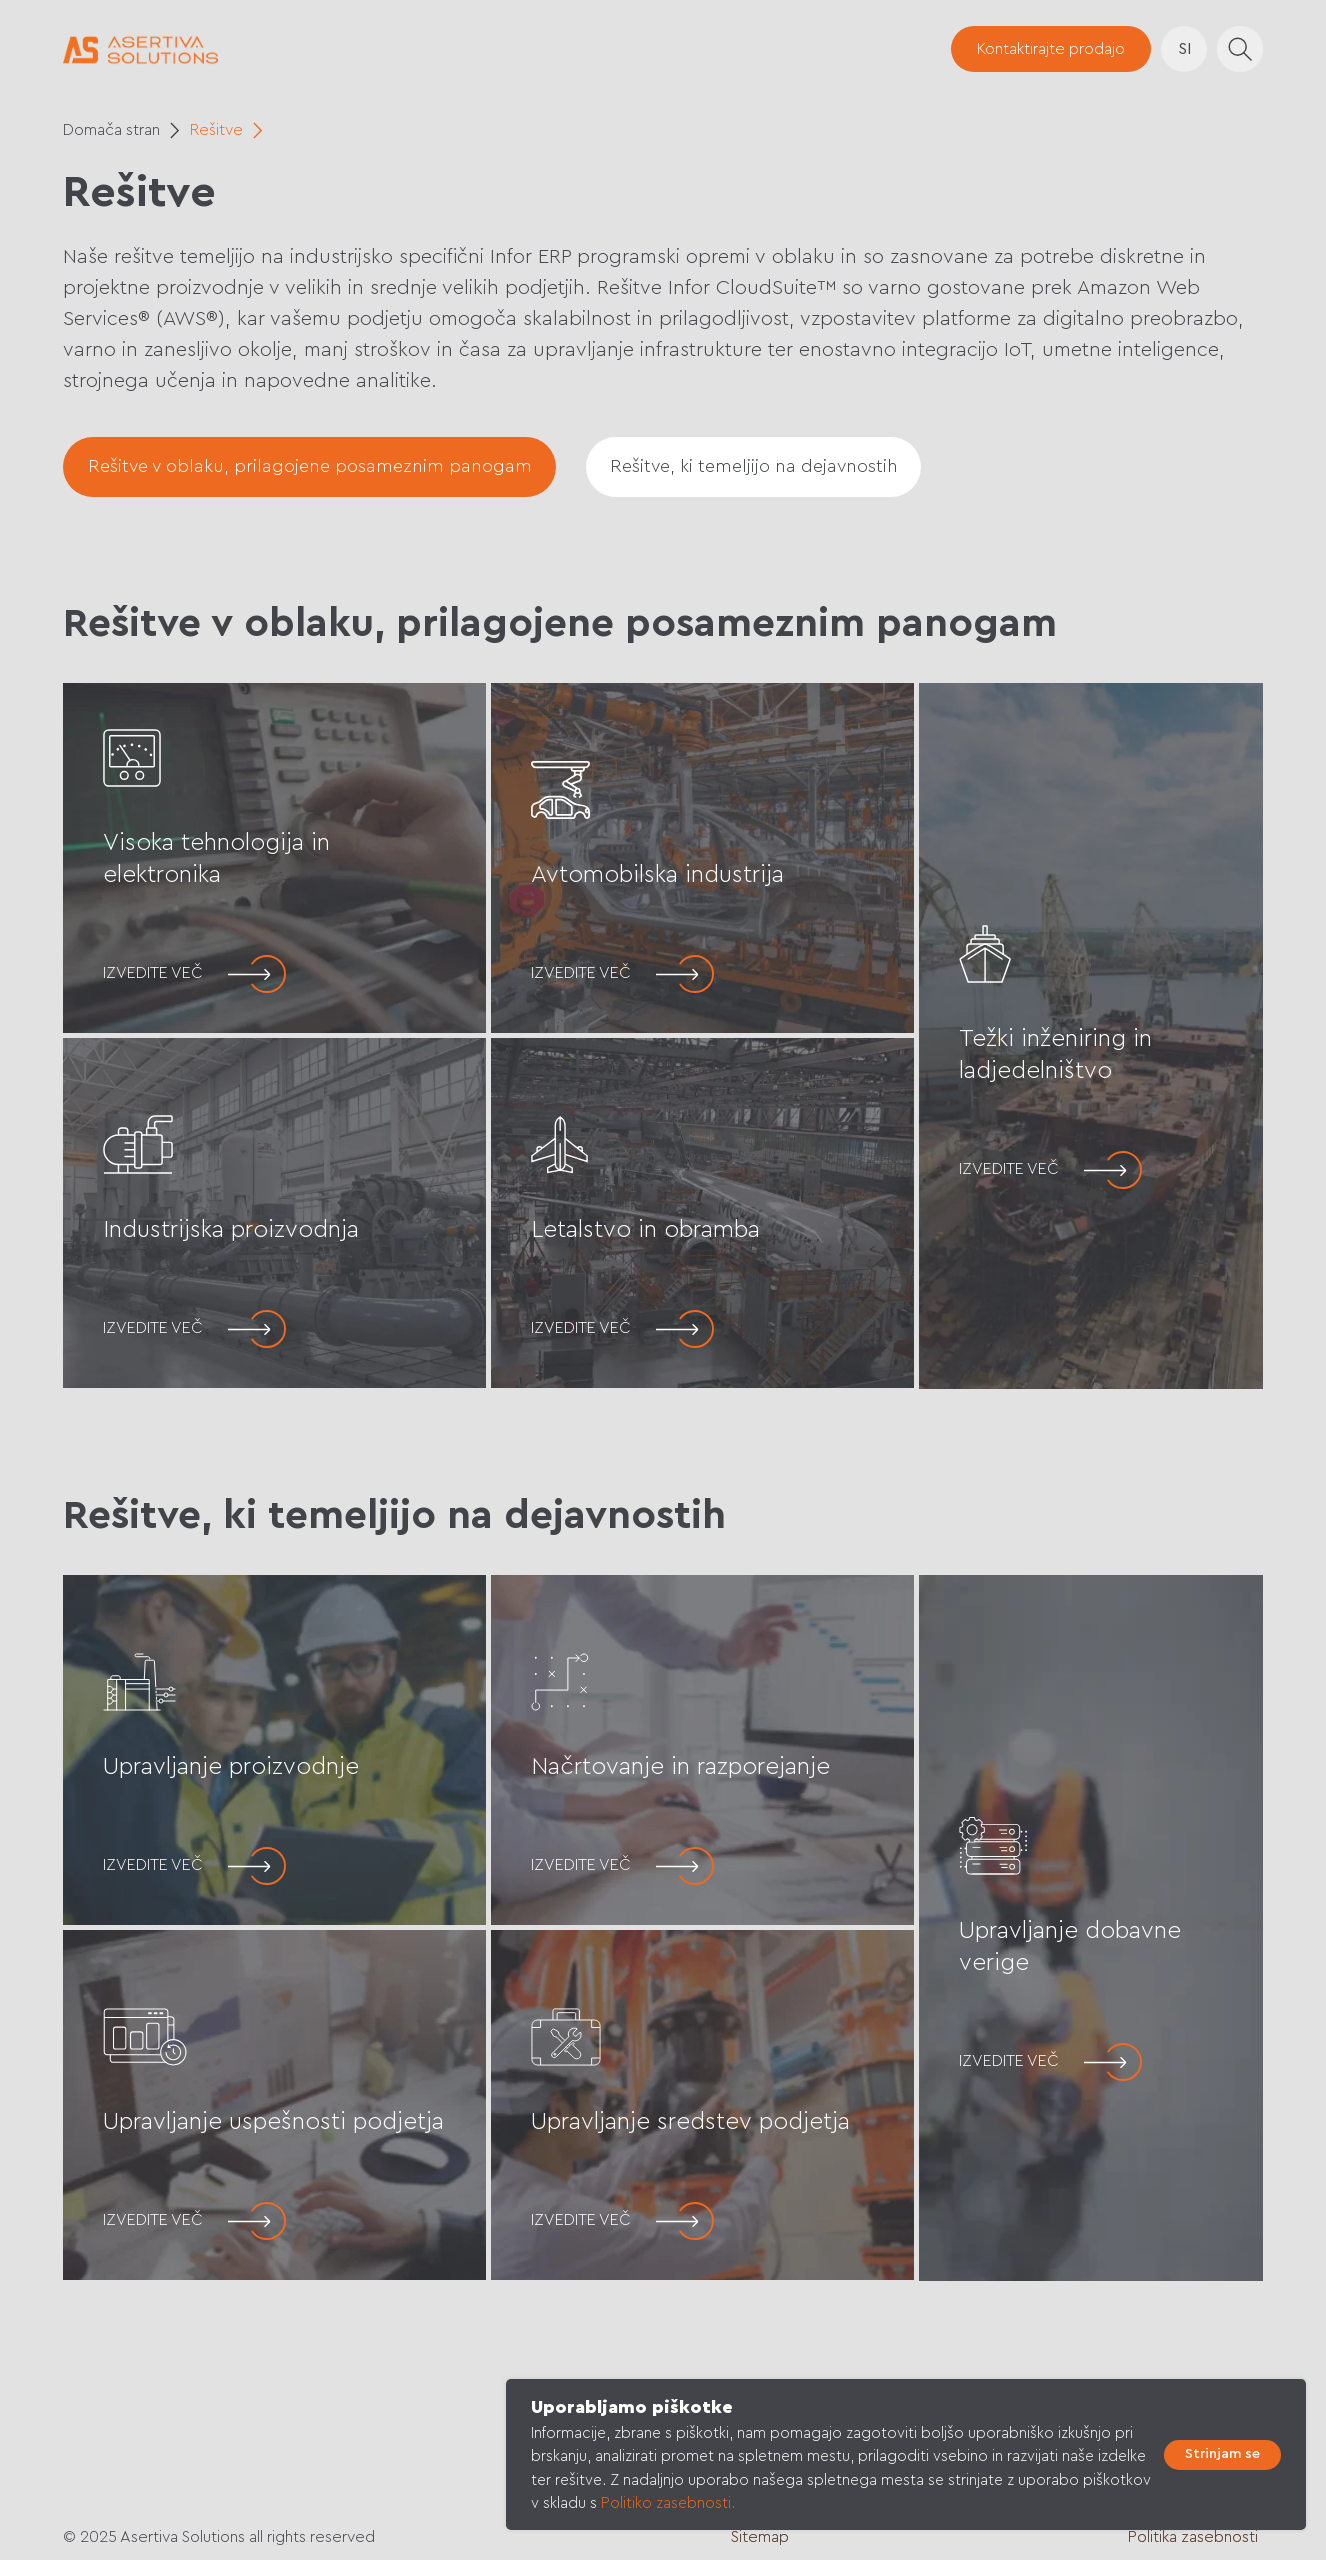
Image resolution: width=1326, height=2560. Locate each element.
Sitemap (760, 2537)
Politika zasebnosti (1193, 2537)
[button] (1051, 49)
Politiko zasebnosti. (668, 2503)
